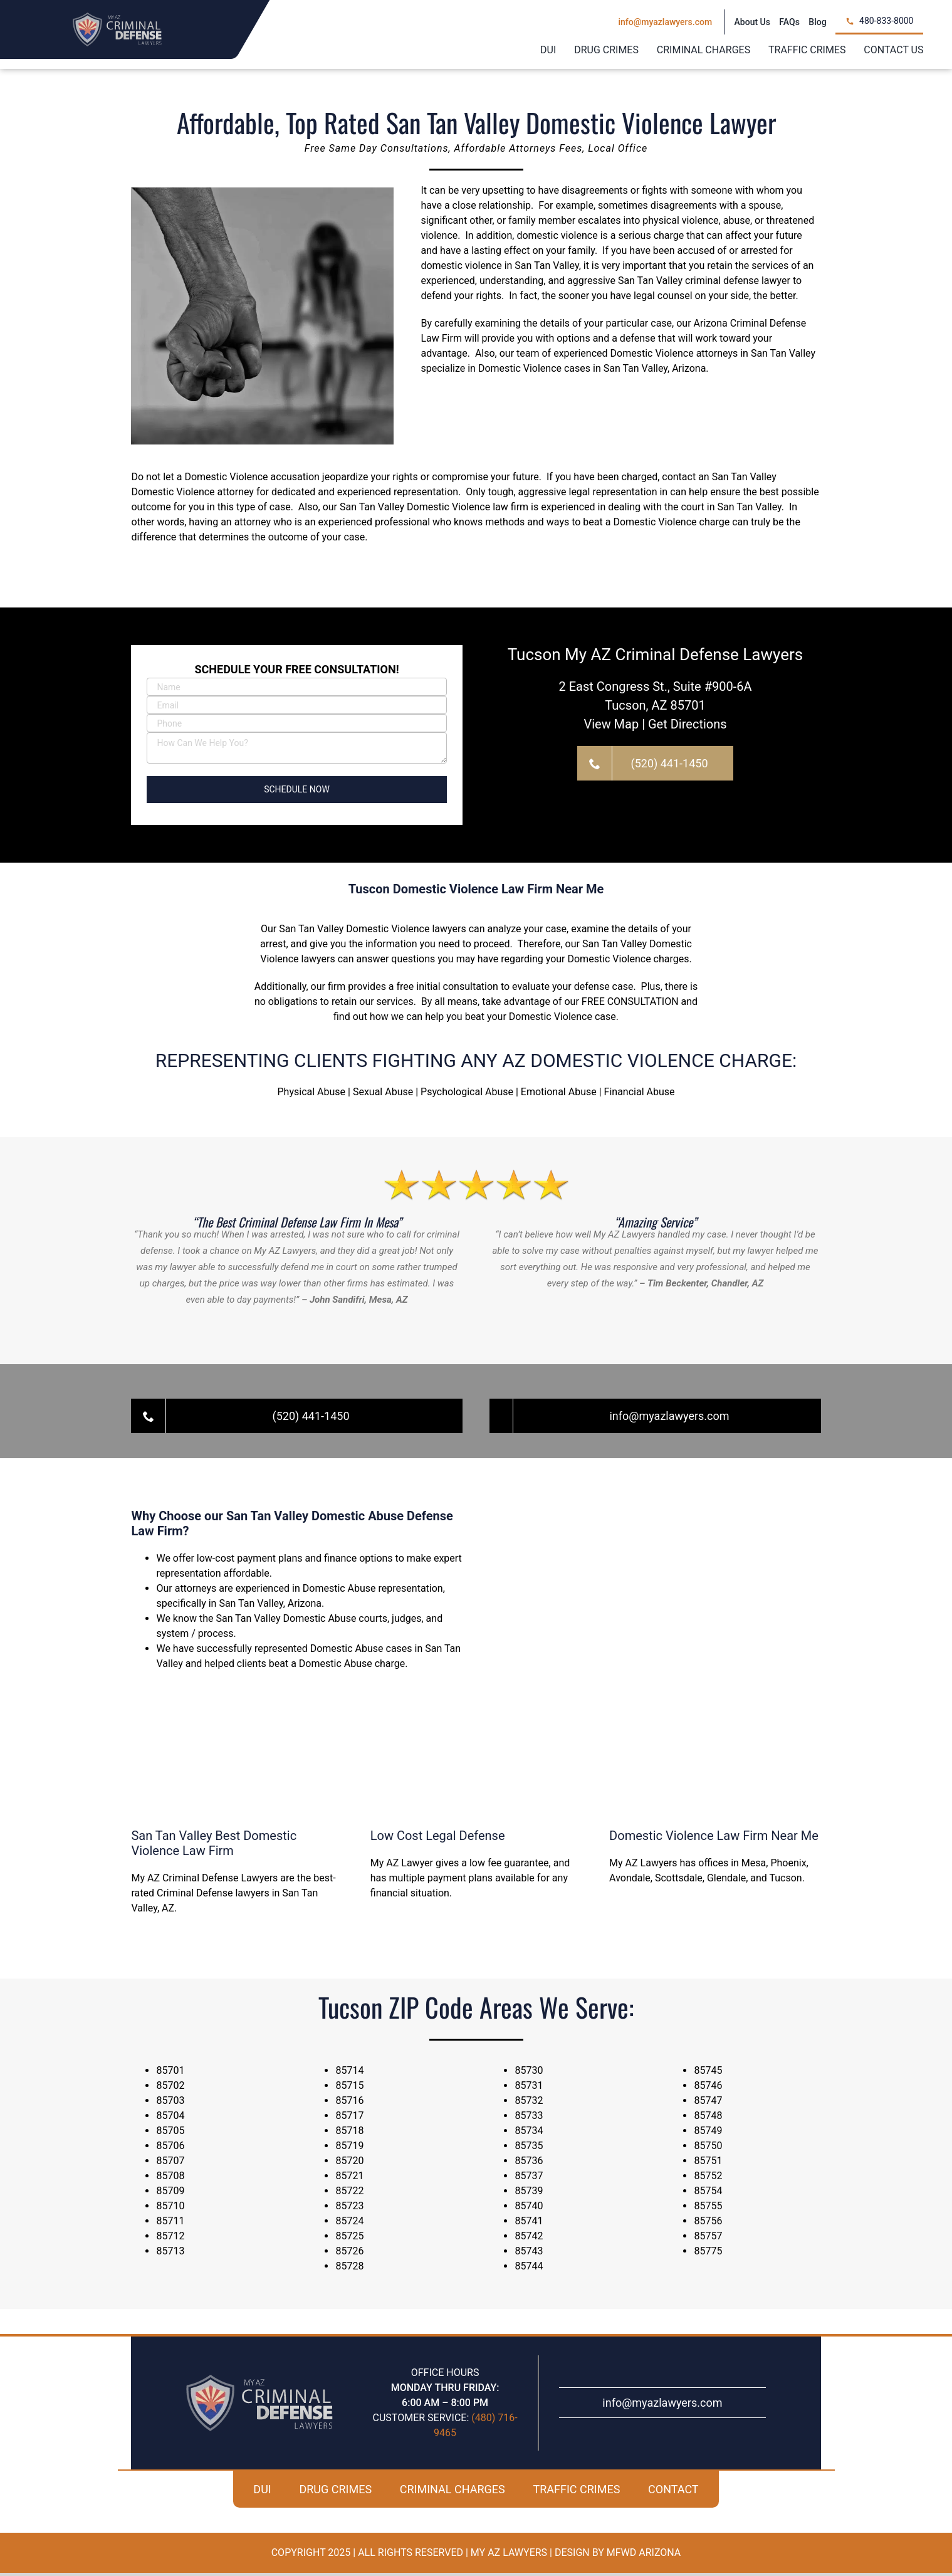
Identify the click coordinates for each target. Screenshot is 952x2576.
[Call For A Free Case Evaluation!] (655, 766)
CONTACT (673, 2492)
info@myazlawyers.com (662, 2405)
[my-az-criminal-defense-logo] (117, 17)
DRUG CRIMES (335, 2492)
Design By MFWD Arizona (618, 2556)
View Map (611, 727)
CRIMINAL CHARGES (452, 2492)
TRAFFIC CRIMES (576, 2492)
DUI (262, 2492)
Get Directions (687, 727)
